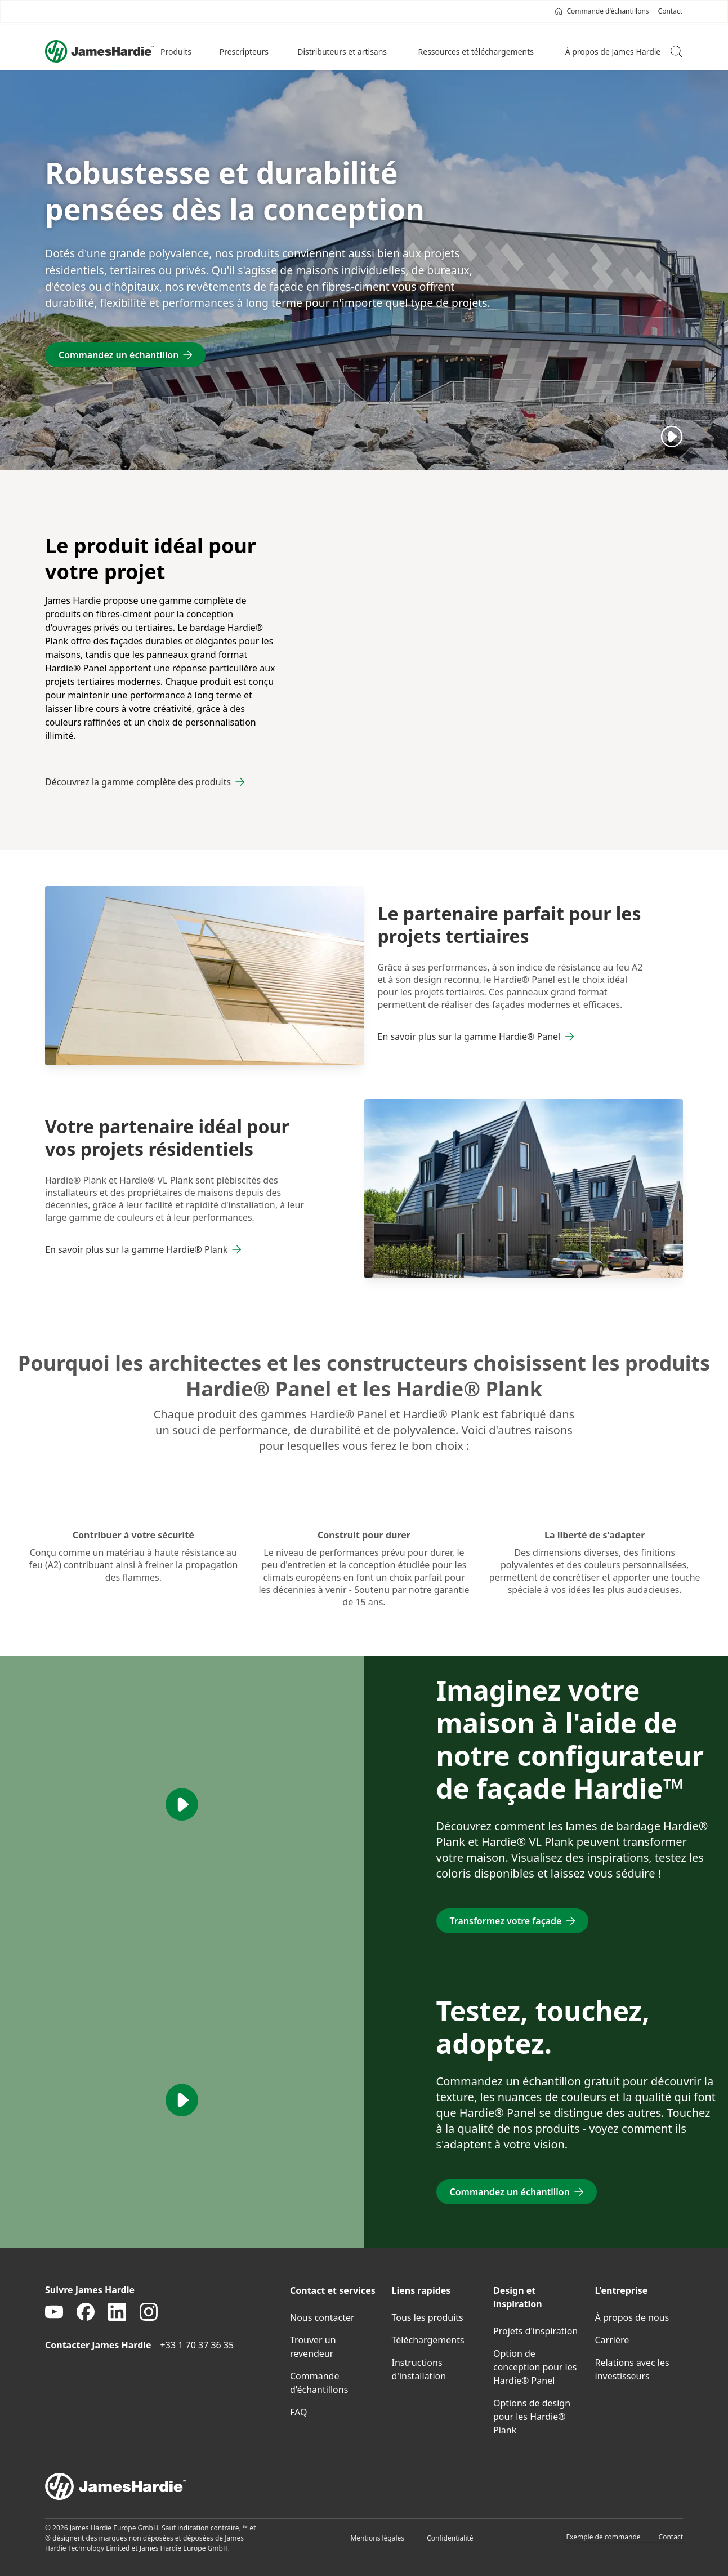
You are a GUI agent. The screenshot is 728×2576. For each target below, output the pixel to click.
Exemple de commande (603, 2537)
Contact (671, 2537)
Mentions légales (377, 2538)
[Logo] (99, 51)
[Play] (671, 436)
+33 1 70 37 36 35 (197, 2345)
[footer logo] (364, 2486)
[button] (176, 51)
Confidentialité (450, 2538)
